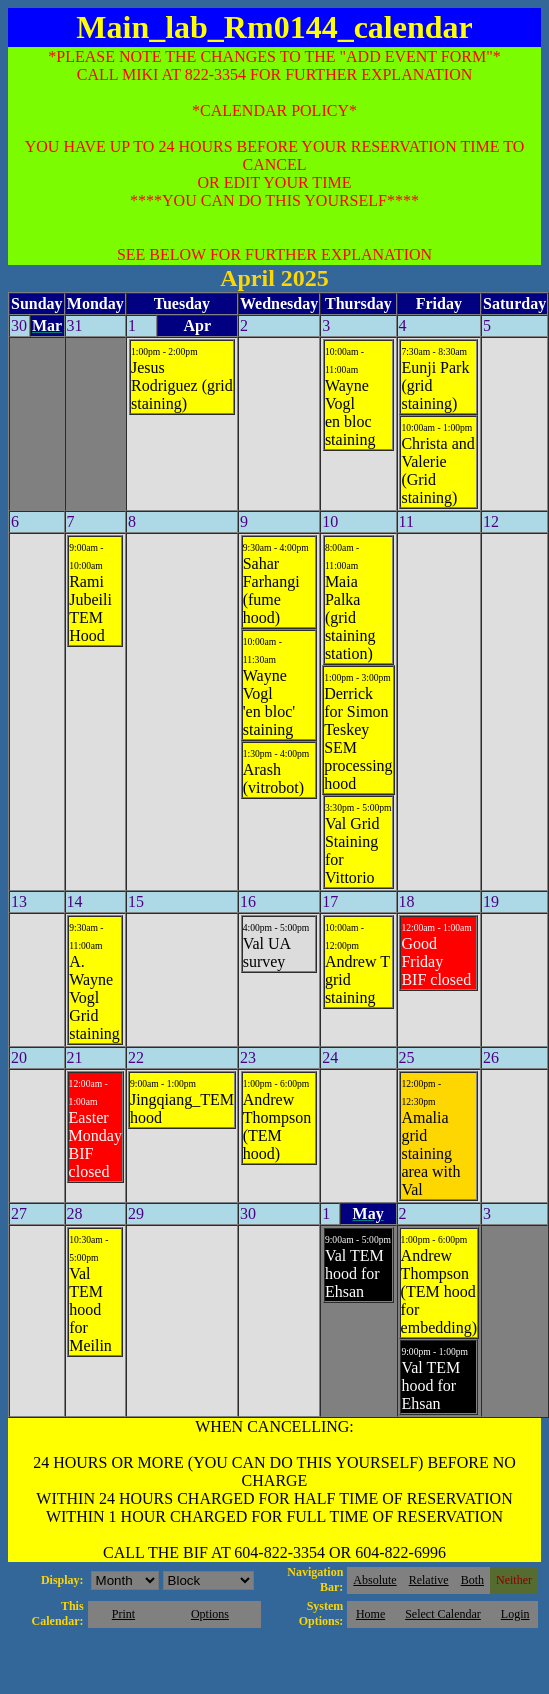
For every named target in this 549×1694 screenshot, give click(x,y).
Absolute (374, 1580)
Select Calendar (443, 1614)
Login (515, 1614)
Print (123, 1614)
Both (472, 1580)
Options (210, 1614)
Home (370, 1614)
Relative (429, 1580)
